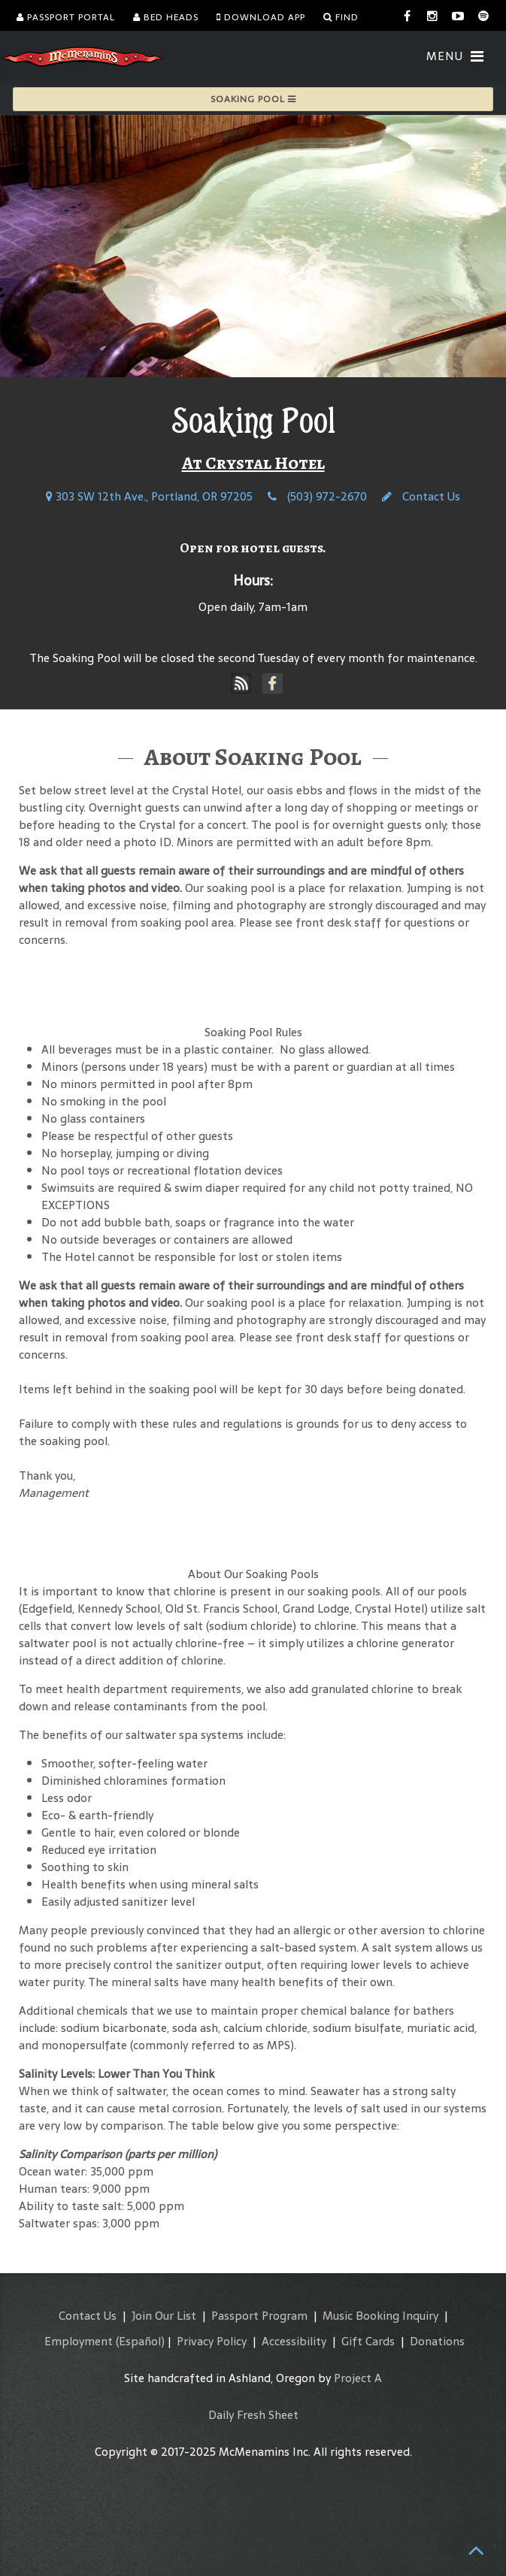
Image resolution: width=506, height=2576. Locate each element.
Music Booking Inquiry (380, 2315)
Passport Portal (66, 17)
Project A (358, 2378)
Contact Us (421, 496)
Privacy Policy (212, 2341)
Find (341, 17)
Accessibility (294, 2341)
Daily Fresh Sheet (253, 2414)
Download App (261, 17)
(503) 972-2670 (317, 496)
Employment (78, 2341)
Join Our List (164, 2315)
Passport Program (259, 2315)
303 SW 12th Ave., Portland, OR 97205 (149, 496)
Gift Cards (368, 2341)
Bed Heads (165, 17)
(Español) (140, 2341)
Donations (437, 2341)
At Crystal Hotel (253, 463)
